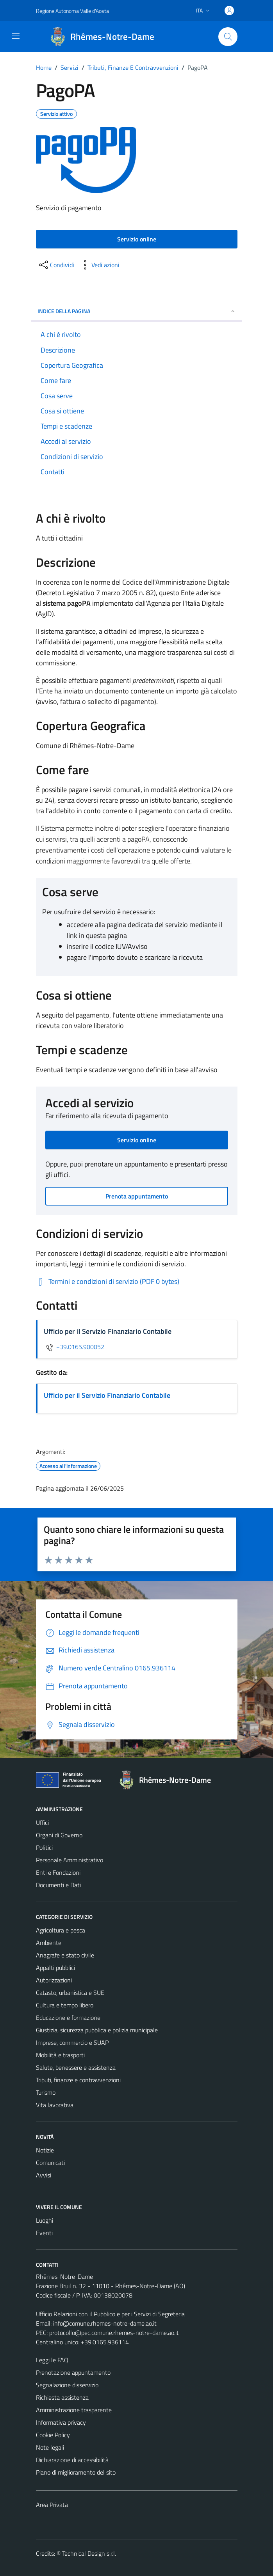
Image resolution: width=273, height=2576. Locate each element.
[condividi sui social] (56, 265)
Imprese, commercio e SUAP (72, 2042)
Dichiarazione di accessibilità (72, 2459)
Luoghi (44, 2220)
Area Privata (52, 2504)
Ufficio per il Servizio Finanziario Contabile (107, 1395)
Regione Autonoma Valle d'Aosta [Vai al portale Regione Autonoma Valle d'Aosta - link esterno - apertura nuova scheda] (72, 11)
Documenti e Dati (58, 1885)
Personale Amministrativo (69, 1860)
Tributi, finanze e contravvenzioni (78, 2080)
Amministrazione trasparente (74, 2410)
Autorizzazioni (54, 1980)
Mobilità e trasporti (60, 2055)
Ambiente (48, 1942)
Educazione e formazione (68, 2017)
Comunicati (50, 2162)
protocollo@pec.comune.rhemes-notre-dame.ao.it (114, 2332)
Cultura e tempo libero (64, 2005)
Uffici (42, 1822)
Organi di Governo (59, 1835)
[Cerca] (227, 36)
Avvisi (43, 2175)
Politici (44, 1847)
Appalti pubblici (55, 1967)
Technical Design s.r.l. (89, 2553)
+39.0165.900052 (74, 1346)
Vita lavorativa (54, 2105)
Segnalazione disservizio (67, 2385)
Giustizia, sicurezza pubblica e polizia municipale (97, 2030)
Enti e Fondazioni (58, 1872)
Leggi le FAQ (52, 2360)
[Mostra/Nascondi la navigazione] (15, 36)
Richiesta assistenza (62, 2397)
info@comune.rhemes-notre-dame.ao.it (105, 2323)
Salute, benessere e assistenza (76, 2067)
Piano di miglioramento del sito (76, 2472)
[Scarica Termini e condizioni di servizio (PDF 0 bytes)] (107, 1281)
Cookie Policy (53, 2434)
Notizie (45, 2150)
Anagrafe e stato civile (65, 1955)
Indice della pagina (136, 311)
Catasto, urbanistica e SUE (70, 1992)
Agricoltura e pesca (60, 1930)
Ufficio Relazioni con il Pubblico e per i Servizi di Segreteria (110, 2314)
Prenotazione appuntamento (73, 2372)
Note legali (50, 2447)
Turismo (45, 2092)
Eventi (44, 2232)
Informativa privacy (61, 2422)
